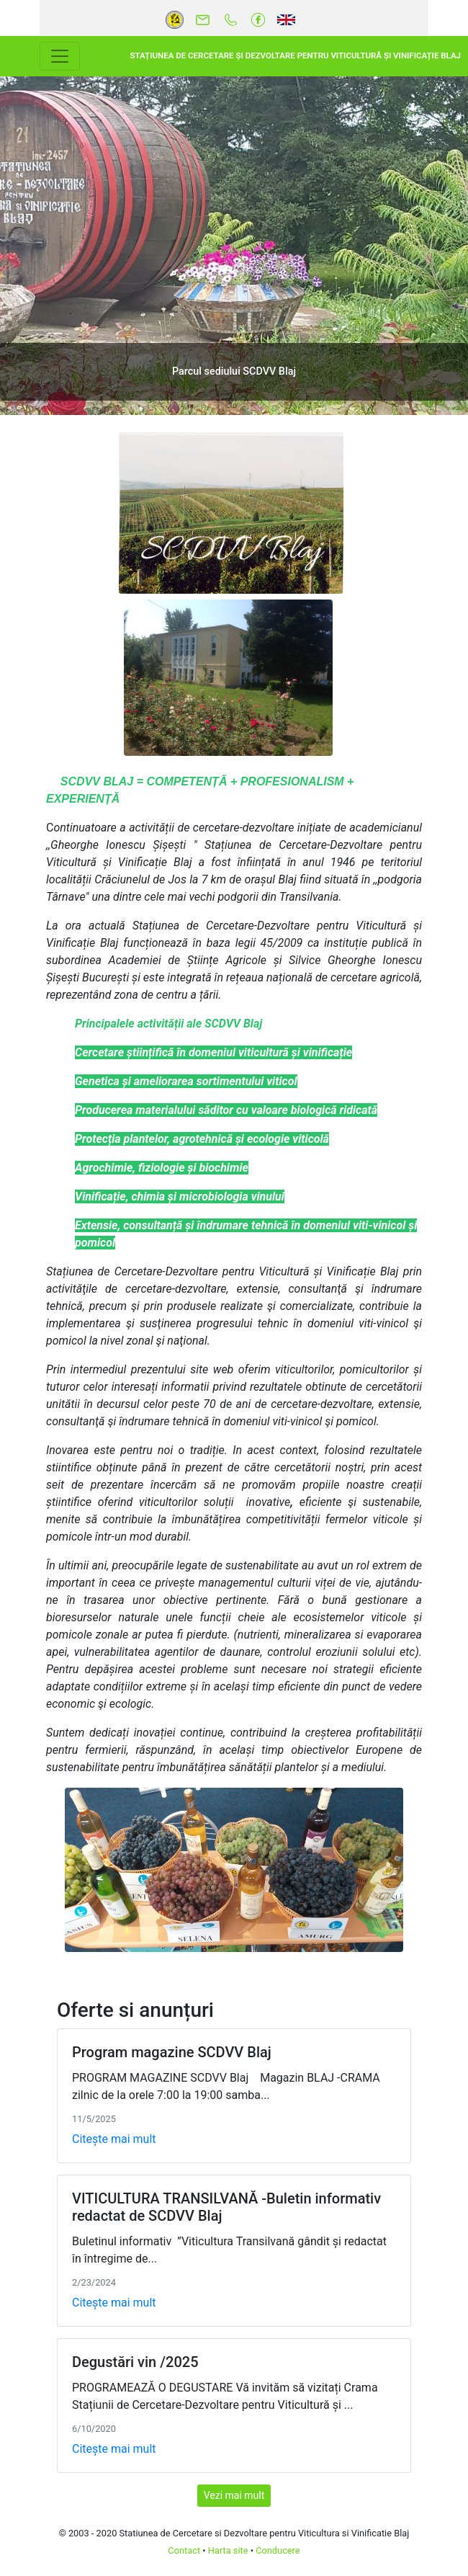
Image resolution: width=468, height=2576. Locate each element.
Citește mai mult (114, 2139)
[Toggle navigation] (60, 56)
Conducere (278, 2550)
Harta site (228, 2550)
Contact (184, 2550)
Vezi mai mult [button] (234, 2495)
